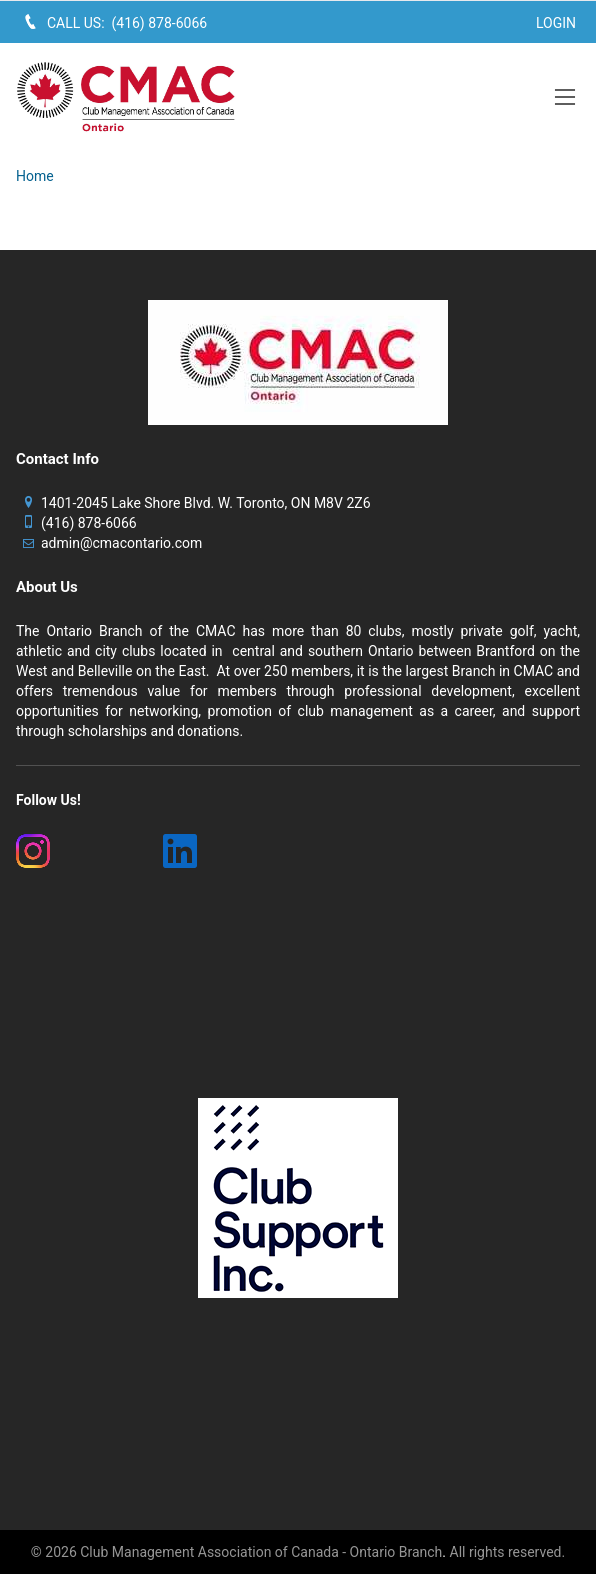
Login (556, 23)
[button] (565, 97)
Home (35, 176)
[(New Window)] (77, 851)
